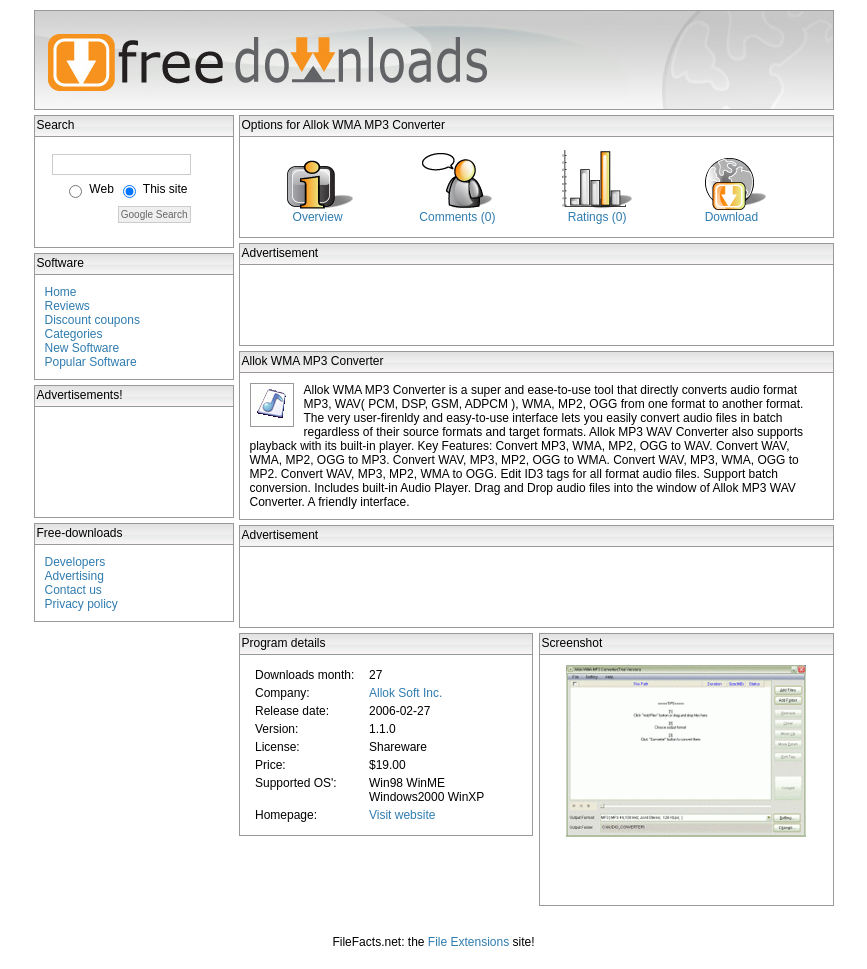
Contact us (73, 590)
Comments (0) (457, 217)
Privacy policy (81, 604)
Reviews (67, 306)
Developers (75, 562)
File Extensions (468, 942)
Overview (318, 217)
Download (731, 217)
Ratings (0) (597, 217)
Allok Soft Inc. (405, 693)
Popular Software (91, 362)
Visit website (402, 815)
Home (61, 292)
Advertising (74, 576)
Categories (74, 334)
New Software (82, 348)
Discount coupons (92, 320)
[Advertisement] (135, 462)
